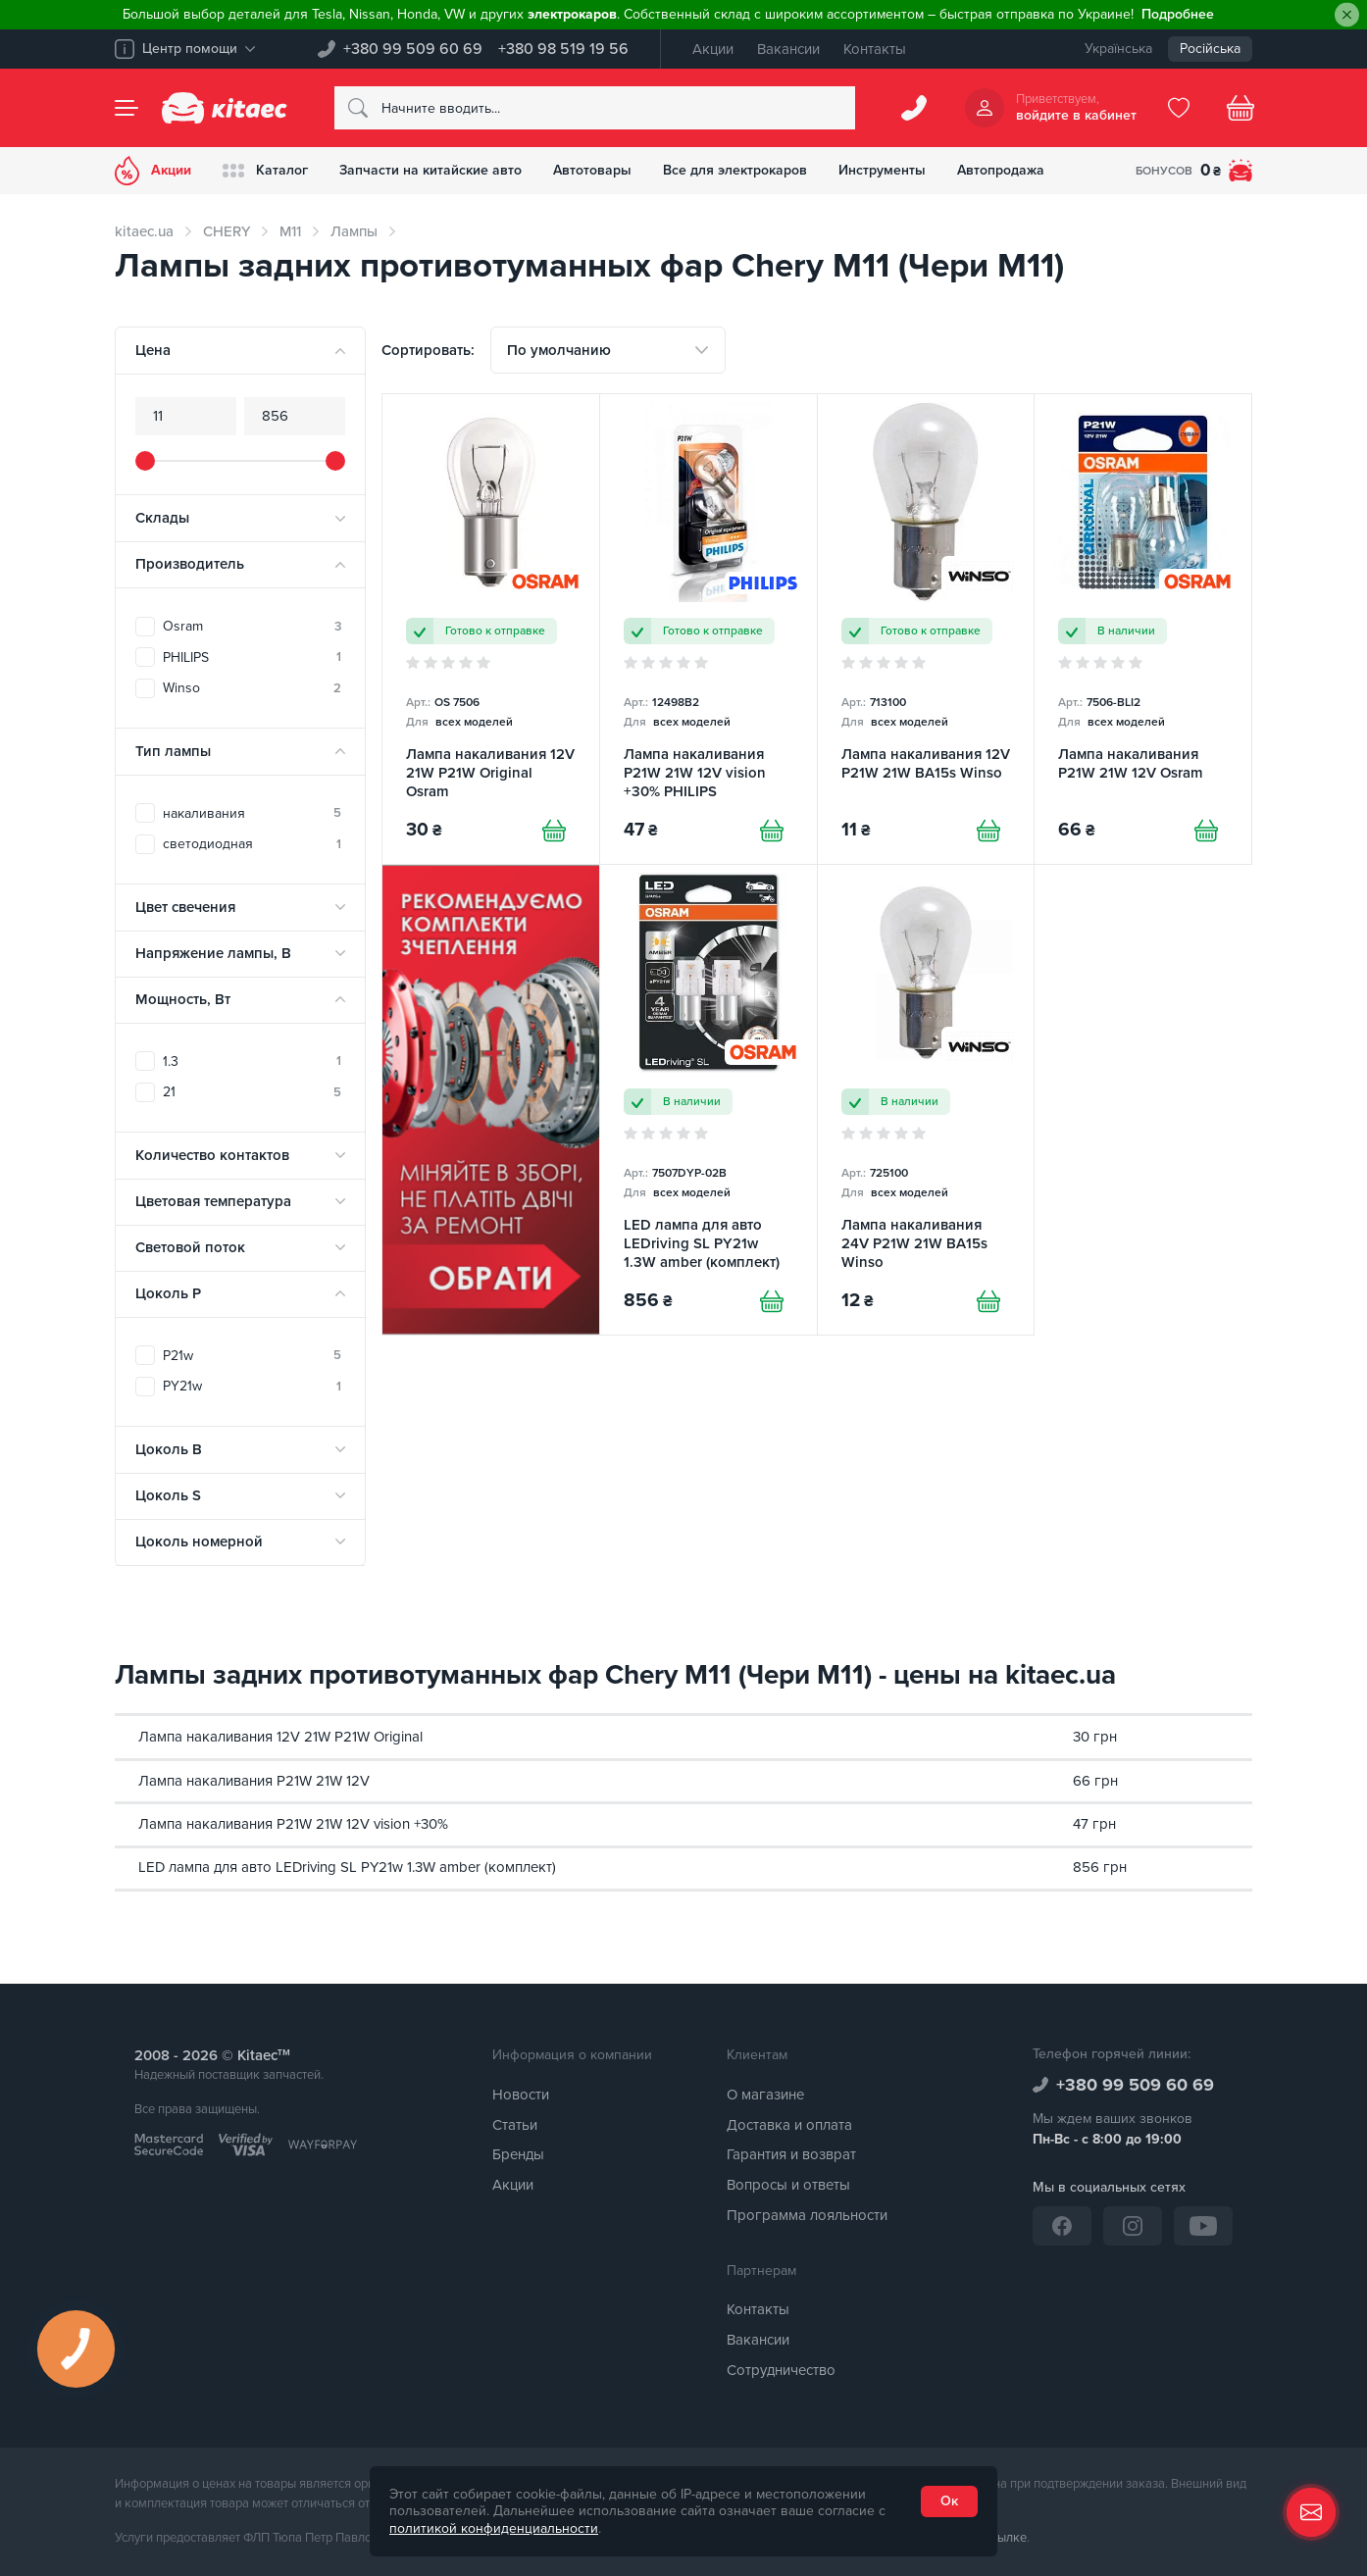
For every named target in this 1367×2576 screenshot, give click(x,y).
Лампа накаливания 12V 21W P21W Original (280, 1736)
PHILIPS (252, 657)
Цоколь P (168, 1293)
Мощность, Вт (182, 999)
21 (252, 1092)
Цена (153, 350)
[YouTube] (1203, 2226)
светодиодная (252, 843)
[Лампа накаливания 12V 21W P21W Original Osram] (490, 629)
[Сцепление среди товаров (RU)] (490, 1100)
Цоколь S (168, 1495)
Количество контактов (212, 1155)
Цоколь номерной (199, 1541)
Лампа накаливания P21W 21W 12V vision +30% (293, 1824)
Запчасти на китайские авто (430, 170)
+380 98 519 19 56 (563, 49)
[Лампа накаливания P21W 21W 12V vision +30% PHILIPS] (708, 629)
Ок (949, 2501)
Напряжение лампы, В (213, 953)
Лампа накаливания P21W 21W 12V (254, 1781)
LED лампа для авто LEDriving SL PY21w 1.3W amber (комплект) (347, 1867)
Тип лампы (173, 751)
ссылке (1006, 2538)
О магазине (765, 2094)
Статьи (514, 2125)
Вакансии (788, 49)
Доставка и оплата (789, 2125)
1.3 (252, 1061)
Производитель (189, 564)
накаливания (252, 813)
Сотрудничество (781, 2370)
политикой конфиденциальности (493, 2528)
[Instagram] (1132, 2226)
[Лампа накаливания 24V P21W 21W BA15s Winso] (926, 1100)
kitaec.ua (144, 231)
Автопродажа (1000, 170)
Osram (252, 626)
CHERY (226, 231)
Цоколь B (168, 1449)
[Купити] (554, 830)
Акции (713, 49)
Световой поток (190, 1247)
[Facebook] (1062, 2226)
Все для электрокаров (735, 170)
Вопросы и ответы (788, 2185)
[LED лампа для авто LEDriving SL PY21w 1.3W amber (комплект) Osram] (708, 1100)
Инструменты (882, 170)
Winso (252, 688)
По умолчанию (559, 350)
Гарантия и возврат (791, 2154)
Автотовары (592, 170)
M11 (290, 231)
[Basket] (1240, 107)
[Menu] (126, 107)
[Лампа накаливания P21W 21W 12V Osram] (1143, 629)
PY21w (252, 1386)
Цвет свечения (185, 907)
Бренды (518, 2154)
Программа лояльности (807, 2215)
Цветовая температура (213, 1201)
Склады (162, 518)
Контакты (874, 49)
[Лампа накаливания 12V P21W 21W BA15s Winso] (926, 629)
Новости (520, 2094)
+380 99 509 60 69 (412, 49)
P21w (252, 1355)
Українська (1118, 48)
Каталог (265, 170)
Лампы (354, 231)
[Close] (1347, 15)
